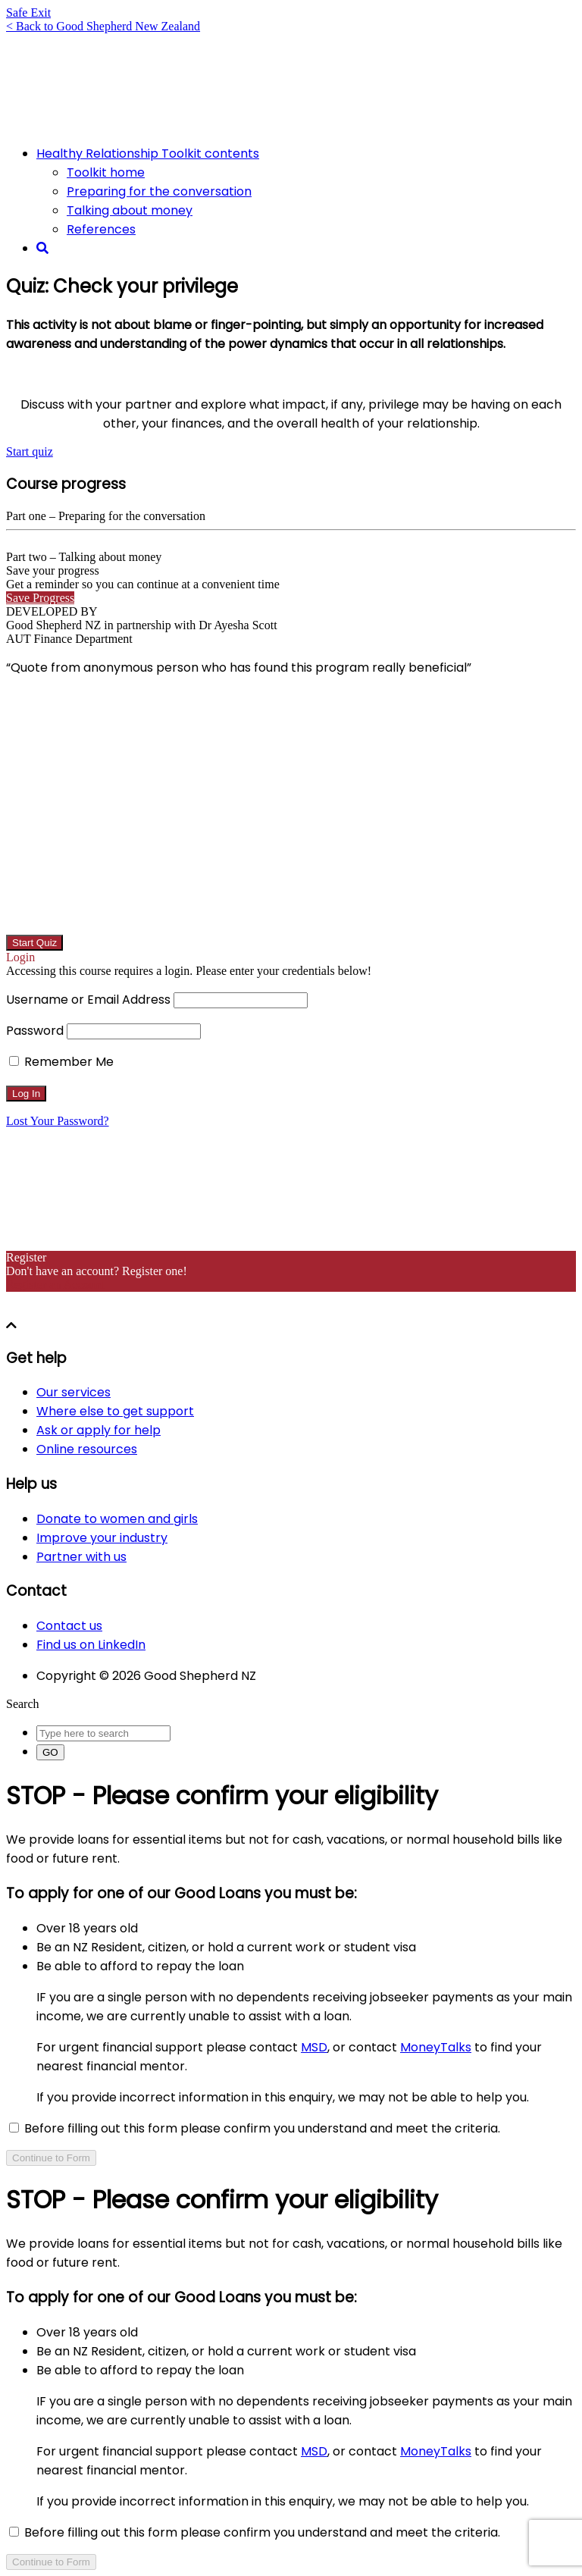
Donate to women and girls (117, 1519)
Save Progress (40, 597)
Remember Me (61, 1061)
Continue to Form (51, 2158)
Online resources (86, 1449)
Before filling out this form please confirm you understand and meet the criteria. (254, 2128)
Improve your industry (101, 1538)
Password (35, 1030)
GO (50, 1752)
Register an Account (55, 1284)
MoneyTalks (435, 2047)
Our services (73, 1392)
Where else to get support (115, 1411)
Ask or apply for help (98, 1430)
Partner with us (81, 1556)
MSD (314, 2047)
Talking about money (129, 210)
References (101, 229)
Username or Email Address (88, 999)
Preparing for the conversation (159, 191)
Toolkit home (106, 172)
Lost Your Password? (57, 1120)
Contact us (69, 1625)
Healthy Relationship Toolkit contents (147, 153)
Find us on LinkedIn (91, 1644)
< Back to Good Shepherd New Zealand (103, 26)
